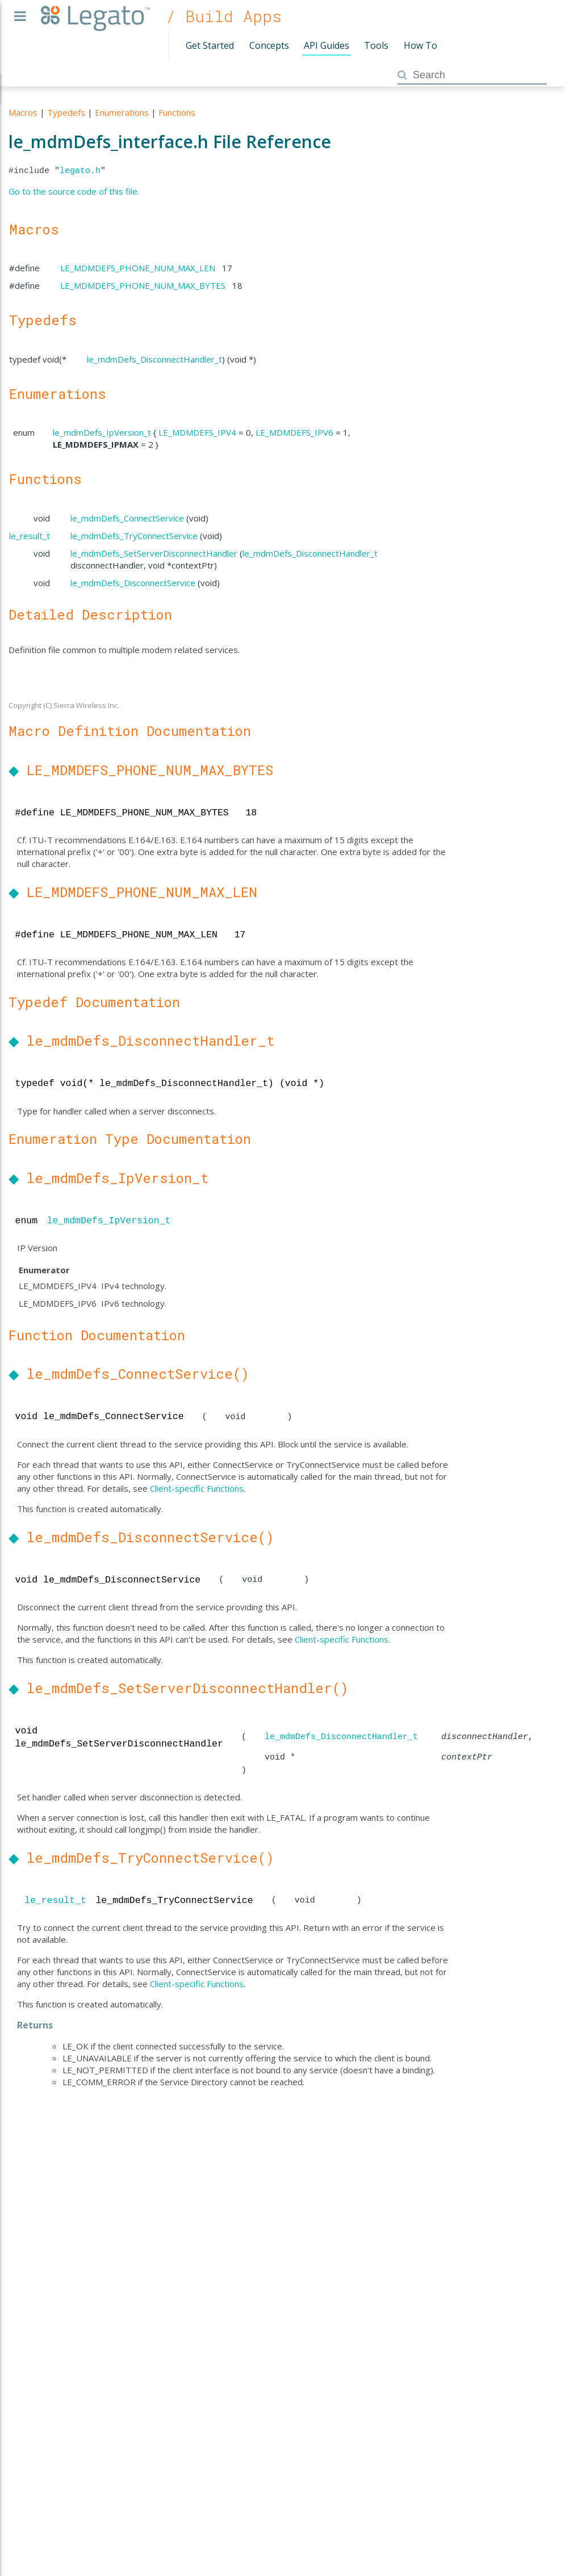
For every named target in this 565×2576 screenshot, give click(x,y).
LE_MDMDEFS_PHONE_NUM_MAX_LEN (137, 267)
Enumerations (122, 112)
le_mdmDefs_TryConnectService (134, 535)
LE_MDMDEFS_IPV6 (294, 432)
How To (420, 45)
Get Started (210, 45)
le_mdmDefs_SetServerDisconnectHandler (153, 553)
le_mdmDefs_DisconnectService (132, 582)
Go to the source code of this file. (74, 191)
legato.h (80, 170)
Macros (23, 112)
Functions (176, 112)
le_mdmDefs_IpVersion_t (102, 432)
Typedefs (66, 112)
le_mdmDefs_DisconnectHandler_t (154, 359)
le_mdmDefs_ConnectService (127, 518)
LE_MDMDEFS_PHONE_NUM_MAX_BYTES (142, 285)
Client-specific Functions (197, 1488)
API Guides (326, 45)
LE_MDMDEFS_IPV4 (197, 432)
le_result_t (29, 535)
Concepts (269, 45)
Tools (376, 45)
